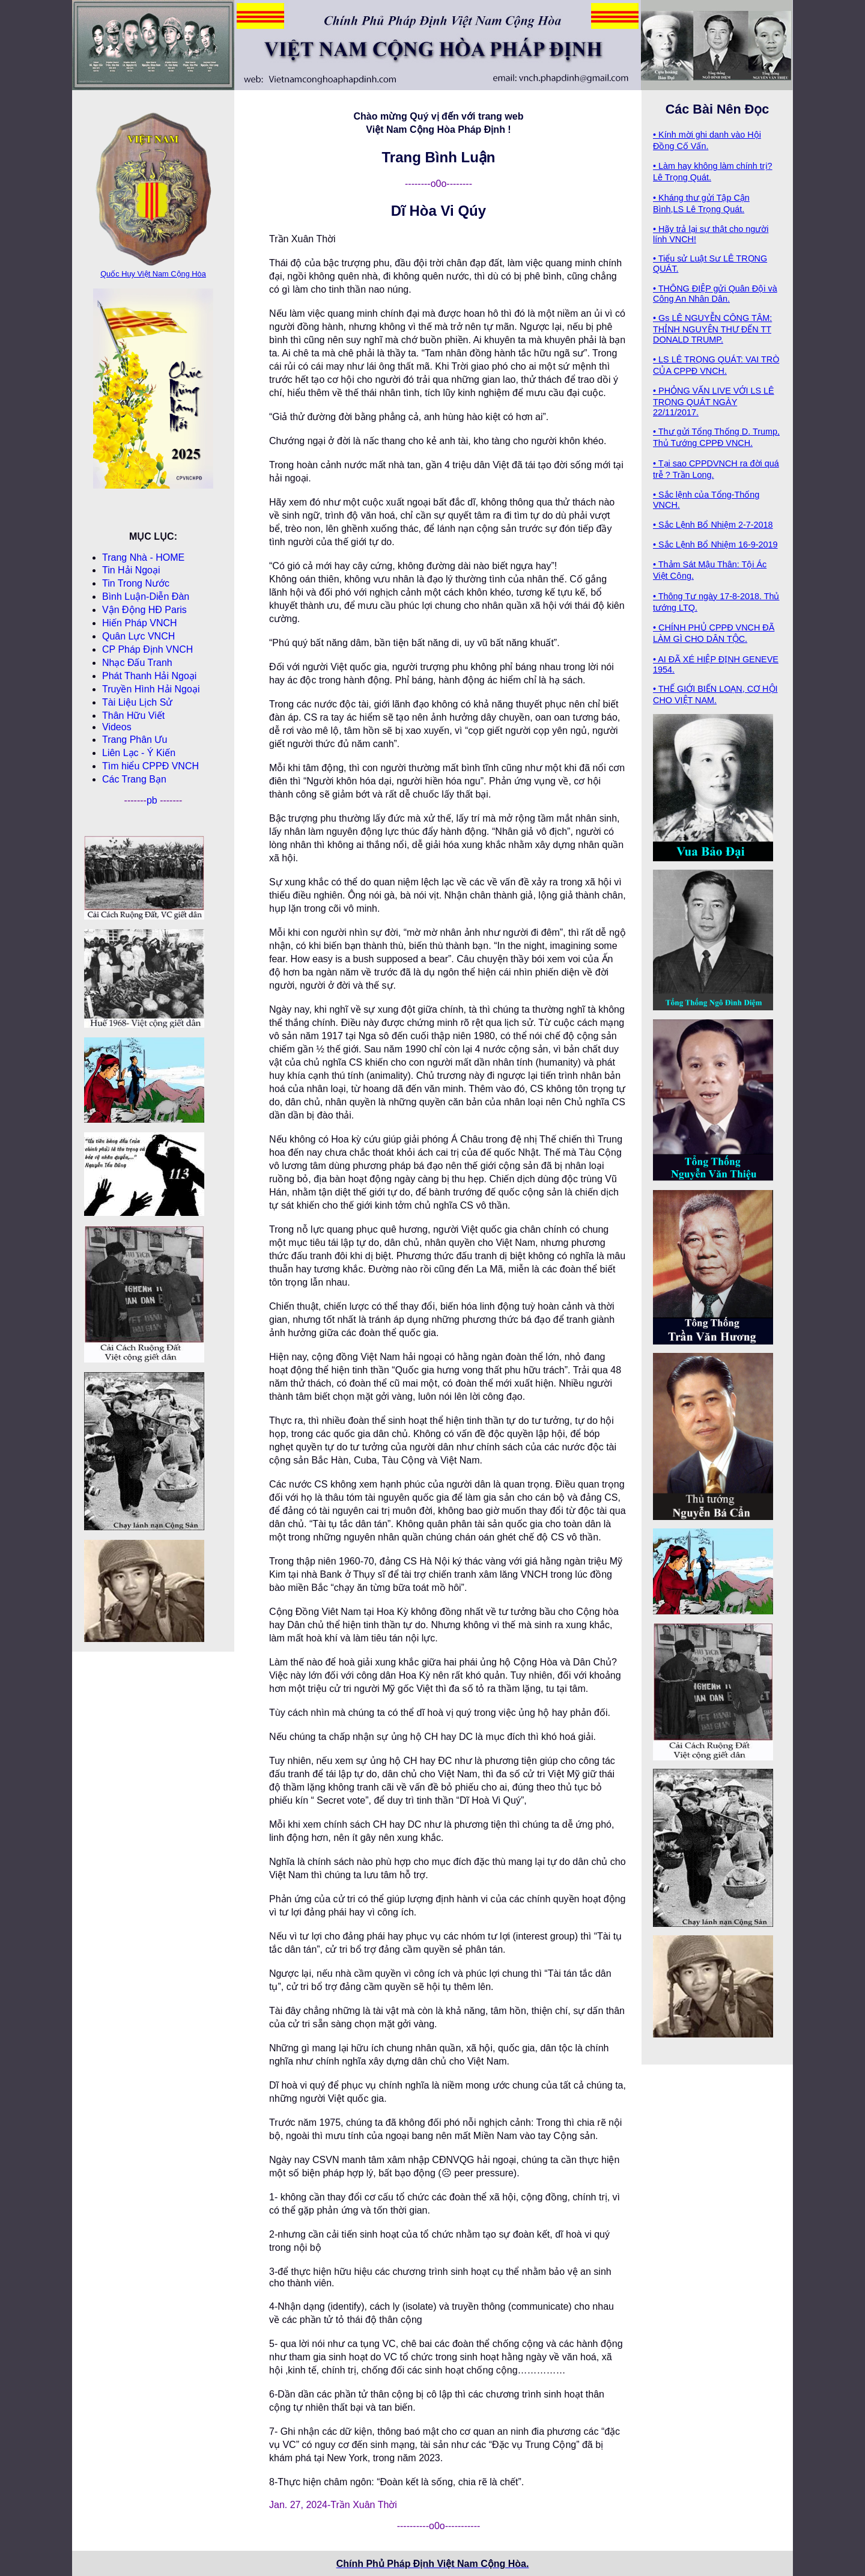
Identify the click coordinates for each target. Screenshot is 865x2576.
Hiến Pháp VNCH (139, 623)
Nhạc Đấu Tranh (137, 663)
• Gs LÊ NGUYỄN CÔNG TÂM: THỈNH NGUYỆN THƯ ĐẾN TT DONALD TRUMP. (712, 328)
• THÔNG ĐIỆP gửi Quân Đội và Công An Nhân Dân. (715, 294)
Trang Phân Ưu (134, 739)
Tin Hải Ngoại (131, 570)
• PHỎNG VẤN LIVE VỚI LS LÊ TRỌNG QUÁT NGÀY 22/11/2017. (713, 401)
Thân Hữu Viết (133, 715)
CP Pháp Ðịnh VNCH (147, 649)
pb (153, 800)
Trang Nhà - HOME (143, 557)
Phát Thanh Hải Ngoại (149, 676)
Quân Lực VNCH (138, 636)
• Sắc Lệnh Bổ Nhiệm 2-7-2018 (713, 525)
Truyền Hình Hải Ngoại (150, 689)
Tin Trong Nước (135, 583)
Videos (117, 727)
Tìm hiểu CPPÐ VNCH (150, 766)
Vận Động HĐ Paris (144, 610)
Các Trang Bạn (134, 779)
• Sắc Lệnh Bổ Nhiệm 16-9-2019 (715, 544)
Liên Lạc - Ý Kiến (138, 753)
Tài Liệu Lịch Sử (137, 702)
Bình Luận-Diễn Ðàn (145, 596)
